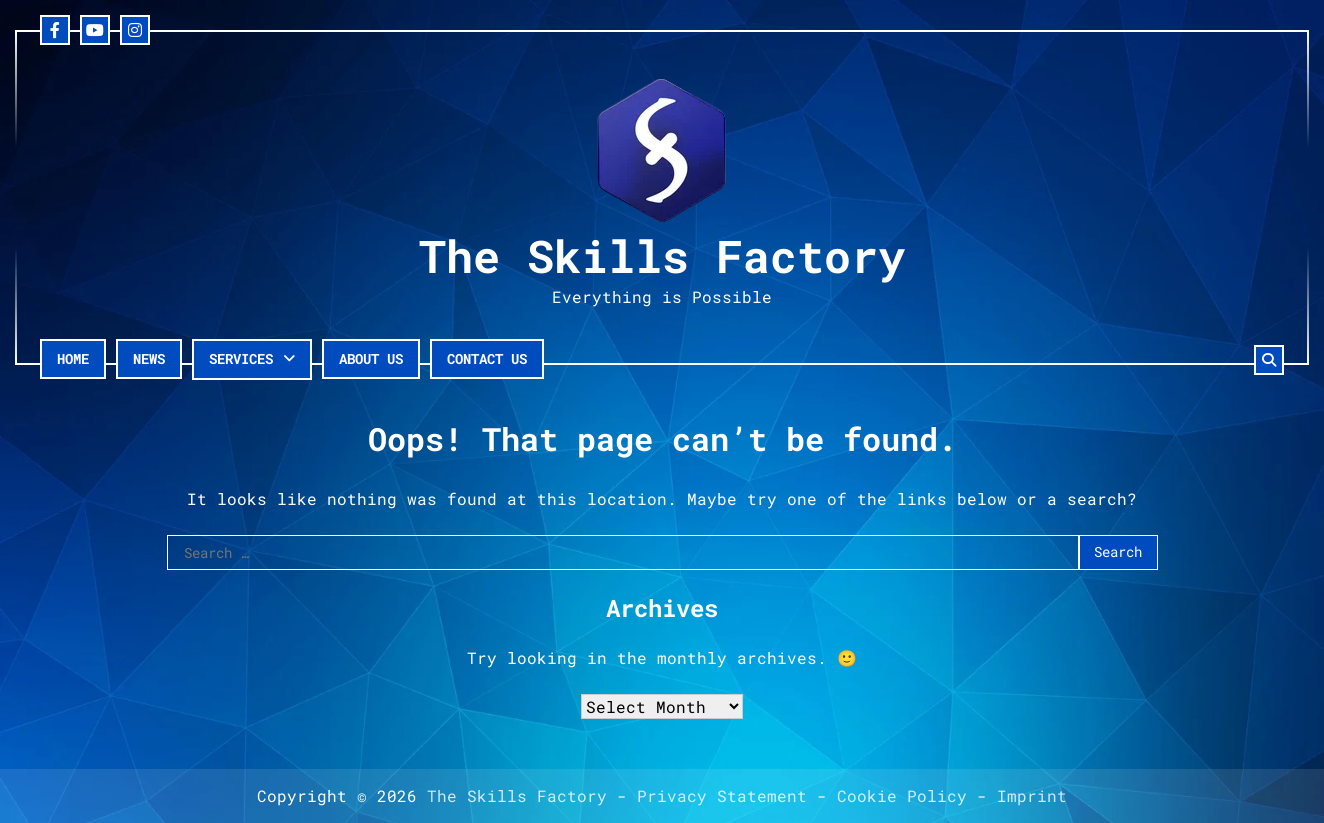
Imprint (1032, 795)
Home (73, 358)
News (149, 358)
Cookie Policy (902, 795)
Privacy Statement (722, 795)
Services (241, 358)
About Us (371, 358)
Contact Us (487, 358)
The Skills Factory (662, 255)
